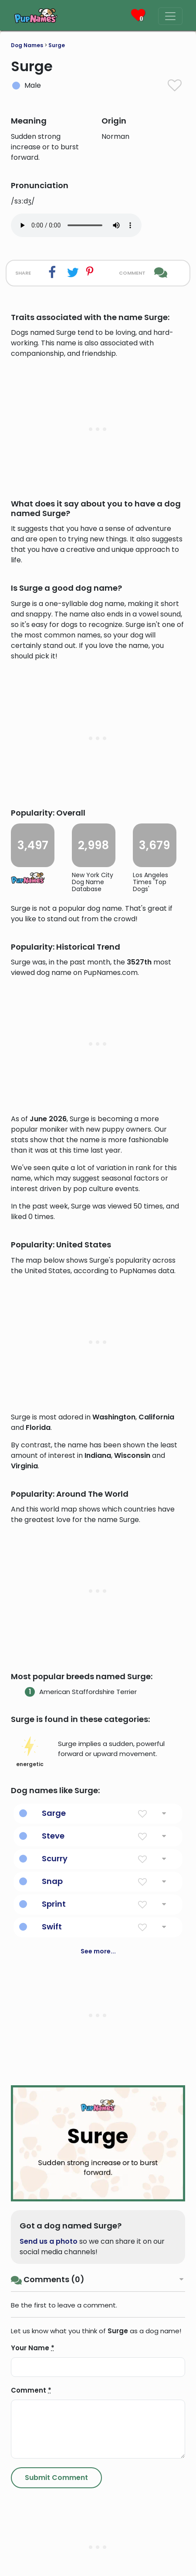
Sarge (54, 2090)
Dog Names (27, 45)
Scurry (55, 2136)
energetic (30, 2030)
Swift (52, 2204)
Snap (52, 2158)
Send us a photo (49, 2519)
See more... (98, 2229)
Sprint (54, 2181)
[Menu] (170, 16)
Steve (53, 2113)
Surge (56, 45)
